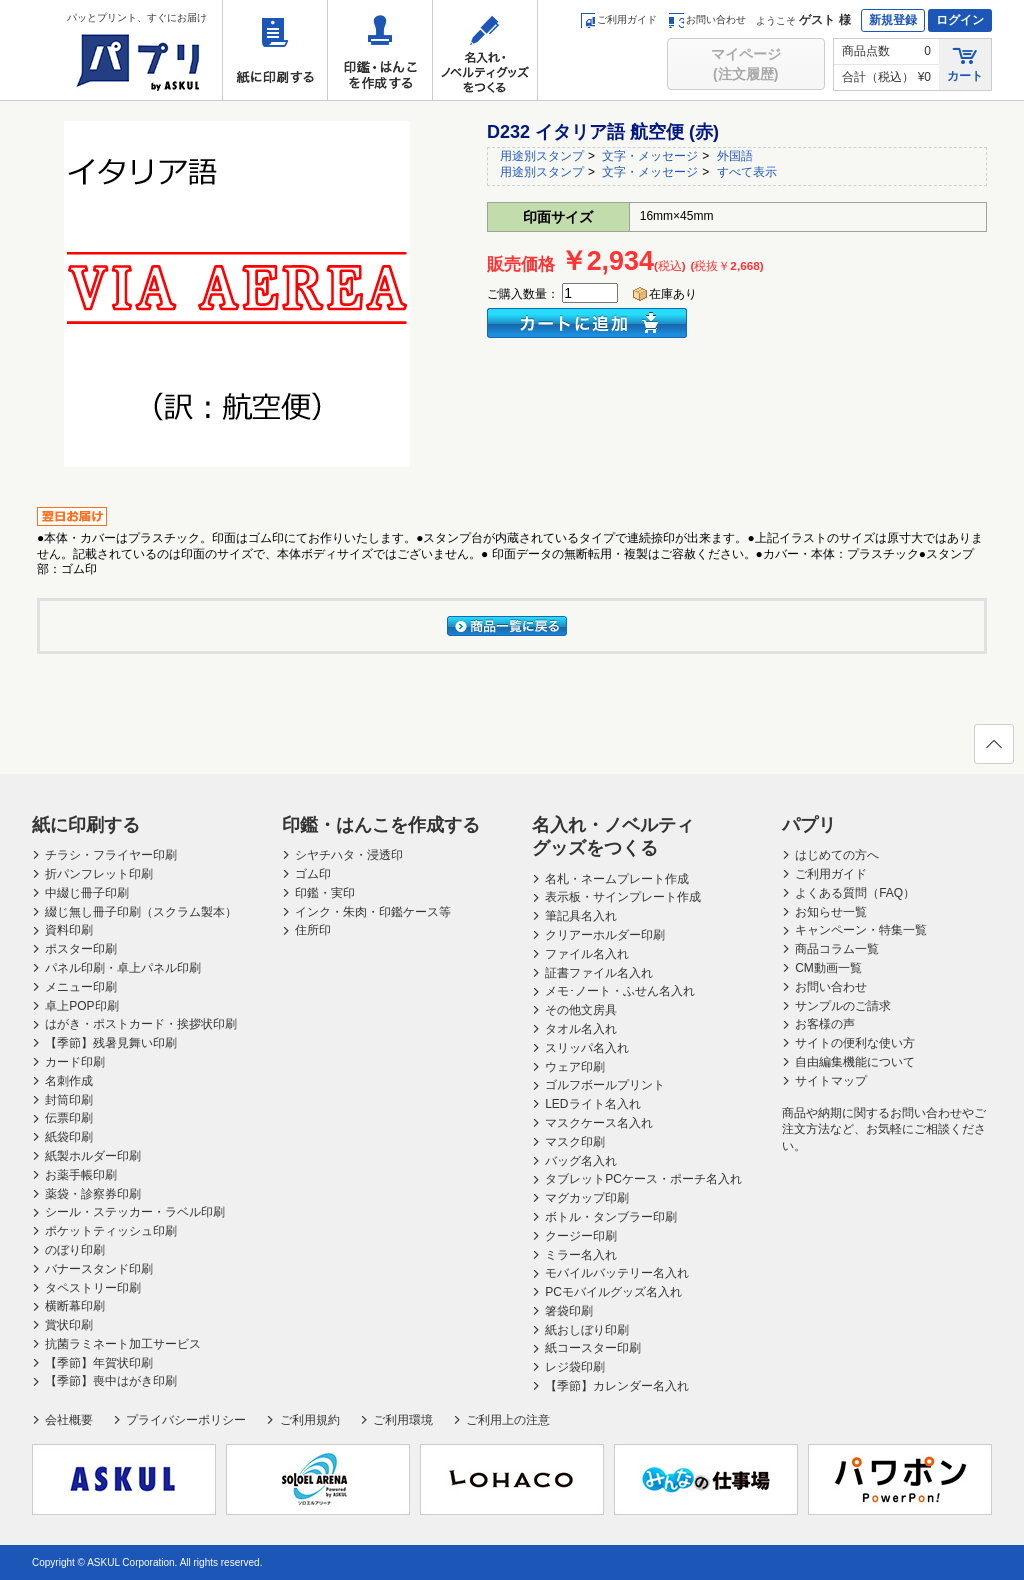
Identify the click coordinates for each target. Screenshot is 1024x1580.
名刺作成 (69, 1081)
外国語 (735, 156)
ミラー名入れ (581, 1255)
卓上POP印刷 (81, 1006)
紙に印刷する (275, 50)
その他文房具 (581, 1010)
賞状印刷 (69, 1325)
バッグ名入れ (581, 1161)
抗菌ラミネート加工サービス (123, 1344)
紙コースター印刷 (593, 1348)
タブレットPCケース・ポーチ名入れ (643, 1179)
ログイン (960, 20)
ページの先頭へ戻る (993, 750)
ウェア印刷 (575, 1067)
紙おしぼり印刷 (587, 1330)
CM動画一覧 (828, 968)
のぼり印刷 (75, 1250)
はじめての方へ (837, 855)
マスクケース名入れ (599, 1123)
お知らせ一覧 (831, 912)
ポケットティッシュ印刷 (111, 1231)
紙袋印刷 (69, 1137)
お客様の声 (825, 1024)
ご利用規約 (310, 1420)
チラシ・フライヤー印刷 (111, 855)
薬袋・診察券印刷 (93, 1194)
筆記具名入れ (581, 916)
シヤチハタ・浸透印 (349, 855)
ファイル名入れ (587, 954)
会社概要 (69, 1420)
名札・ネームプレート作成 (617, 879)
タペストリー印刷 (93, 1288)
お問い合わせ (707, 19)
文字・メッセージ (650, 156)
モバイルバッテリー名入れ (617, 1273)
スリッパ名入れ (587, 1048)
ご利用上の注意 (508, 1420)
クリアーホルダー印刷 (605, 935)
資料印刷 (69, 930)
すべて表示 (747, 172)
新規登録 (893, 20)
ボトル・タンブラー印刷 (611, 1217)
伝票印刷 (69, 1118)
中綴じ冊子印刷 (87, 893)
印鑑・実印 (325, 893)
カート (965, 63)
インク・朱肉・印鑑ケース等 (373, 912)
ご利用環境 (403, 1420)
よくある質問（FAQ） (855, 893)
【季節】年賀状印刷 (99, 1363)
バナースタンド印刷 (99, 1269)
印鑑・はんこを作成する (380, 50)
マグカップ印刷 (587, 1198)
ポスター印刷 (81, 949)
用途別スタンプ (542, 156)
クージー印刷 (581, 1236)
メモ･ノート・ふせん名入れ (620, 991)
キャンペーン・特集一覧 (861, 930)
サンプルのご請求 (843, 1006)
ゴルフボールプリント (605, 1085)
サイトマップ (831, 1081)
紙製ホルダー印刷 (93, 1156)
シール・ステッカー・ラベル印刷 (135, 1212)
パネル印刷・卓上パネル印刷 (123, 968)
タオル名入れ (581, 1029)
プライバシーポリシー (186, 1420)
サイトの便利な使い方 (855, 1043)
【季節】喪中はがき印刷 (111, 1381)
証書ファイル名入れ (599, 973)
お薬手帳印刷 (81, 1175)
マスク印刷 (575, 1142)
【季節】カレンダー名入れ (617, 1386)
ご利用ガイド (618, 19)
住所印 (313, 930)
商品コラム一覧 (837, 949)
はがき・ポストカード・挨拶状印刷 (141, 1024)
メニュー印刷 (81, 987)
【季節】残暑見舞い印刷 (111, 1043)
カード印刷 (75, 1062)
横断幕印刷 (75, 1306)
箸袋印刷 (569, 1311)
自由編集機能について (855, 1062)
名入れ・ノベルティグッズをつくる (485, 50)
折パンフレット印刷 (99, 874)
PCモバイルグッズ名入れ (613, 1292)
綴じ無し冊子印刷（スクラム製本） (141, 912)
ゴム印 (313, 874)
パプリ (809, 825)
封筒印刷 (69, 1100)
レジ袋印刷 (575, 1367)
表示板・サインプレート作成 (623, 897)
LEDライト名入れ (592, 1104)
